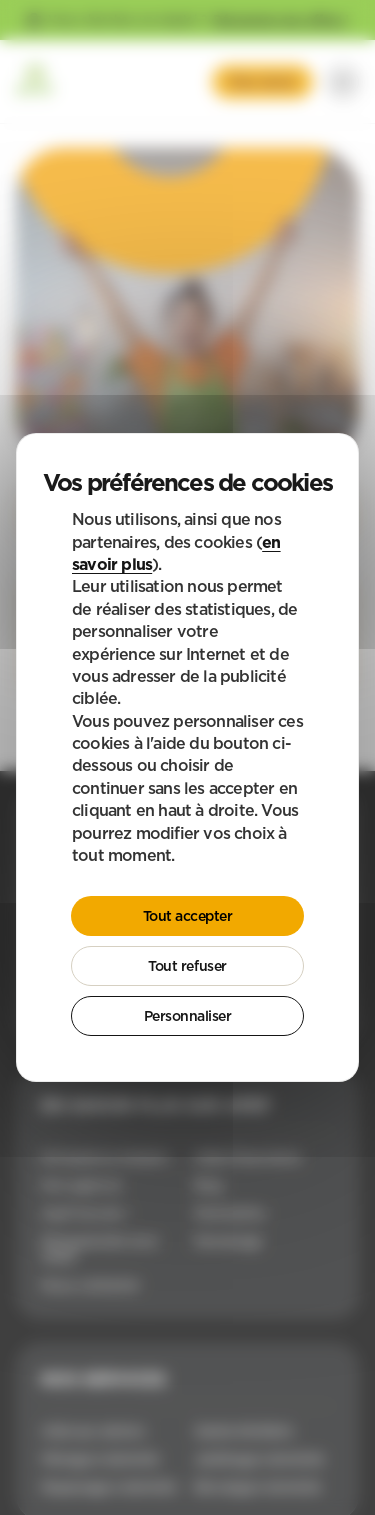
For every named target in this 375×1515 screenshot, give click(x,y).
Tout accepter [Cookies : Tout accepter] (188, 916)
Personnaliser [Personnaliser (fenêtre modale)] (188, 1016)
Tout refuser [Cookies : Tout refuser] (187, 966)
